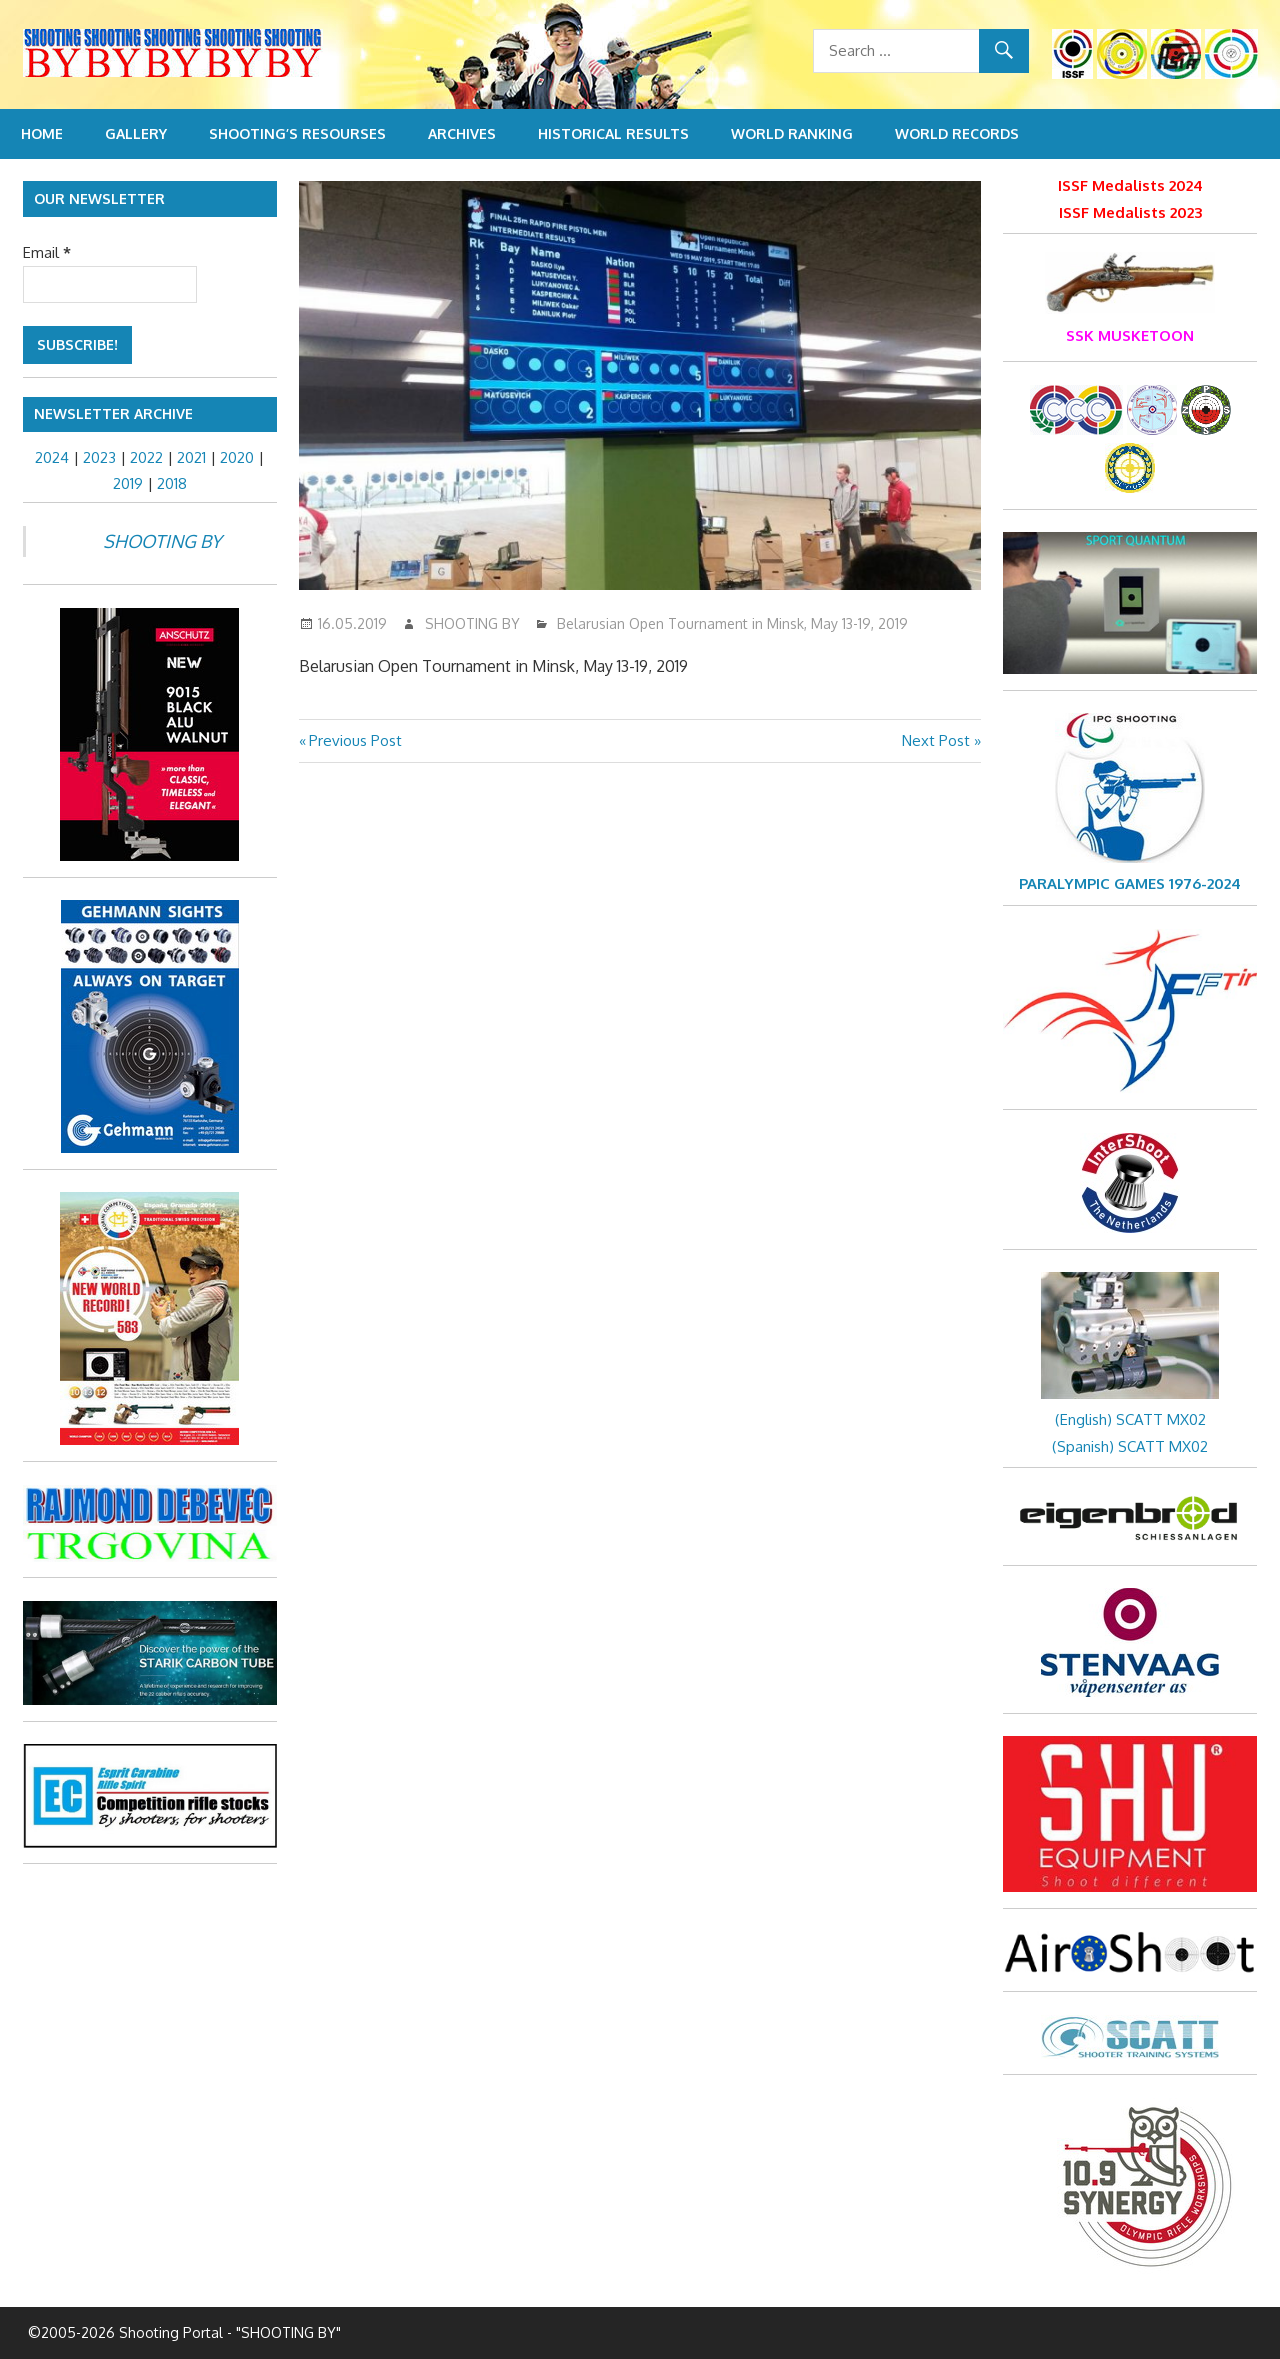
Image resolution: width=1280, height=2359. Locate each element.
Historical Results (613, 133)
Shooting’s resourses (297, 133)
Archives (462, 133)
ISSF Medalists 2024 (1130, 185)
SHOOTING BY (472, 623)
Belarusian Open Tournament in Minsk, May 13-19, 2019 (732, 623)
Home (42, 133)
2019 (128, 483)
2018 (172, 483)
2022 (146, 457)
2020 (237, 457)
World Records (957, 133)
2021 (191, 457)
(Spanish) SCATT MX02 (1130, 1446)
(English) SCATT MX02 (1130, 1419)
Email (47, 252)
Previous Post (355, 740)
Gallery (136, 133)
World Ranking (792, 133)
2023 (99, 457)
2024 (52, 457)
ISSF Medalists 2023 (1130, 212)
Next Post (936, 740)
